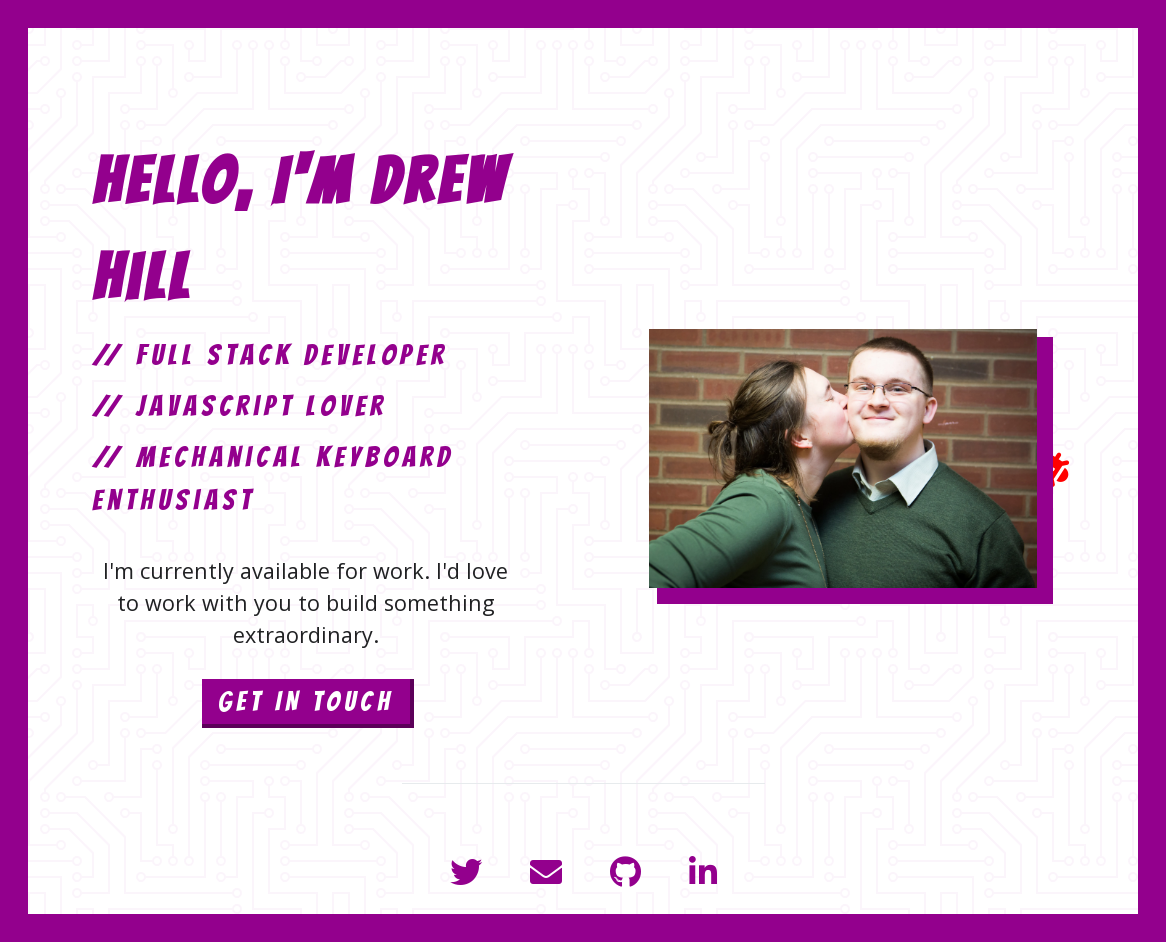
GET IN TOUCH (306, 701)
